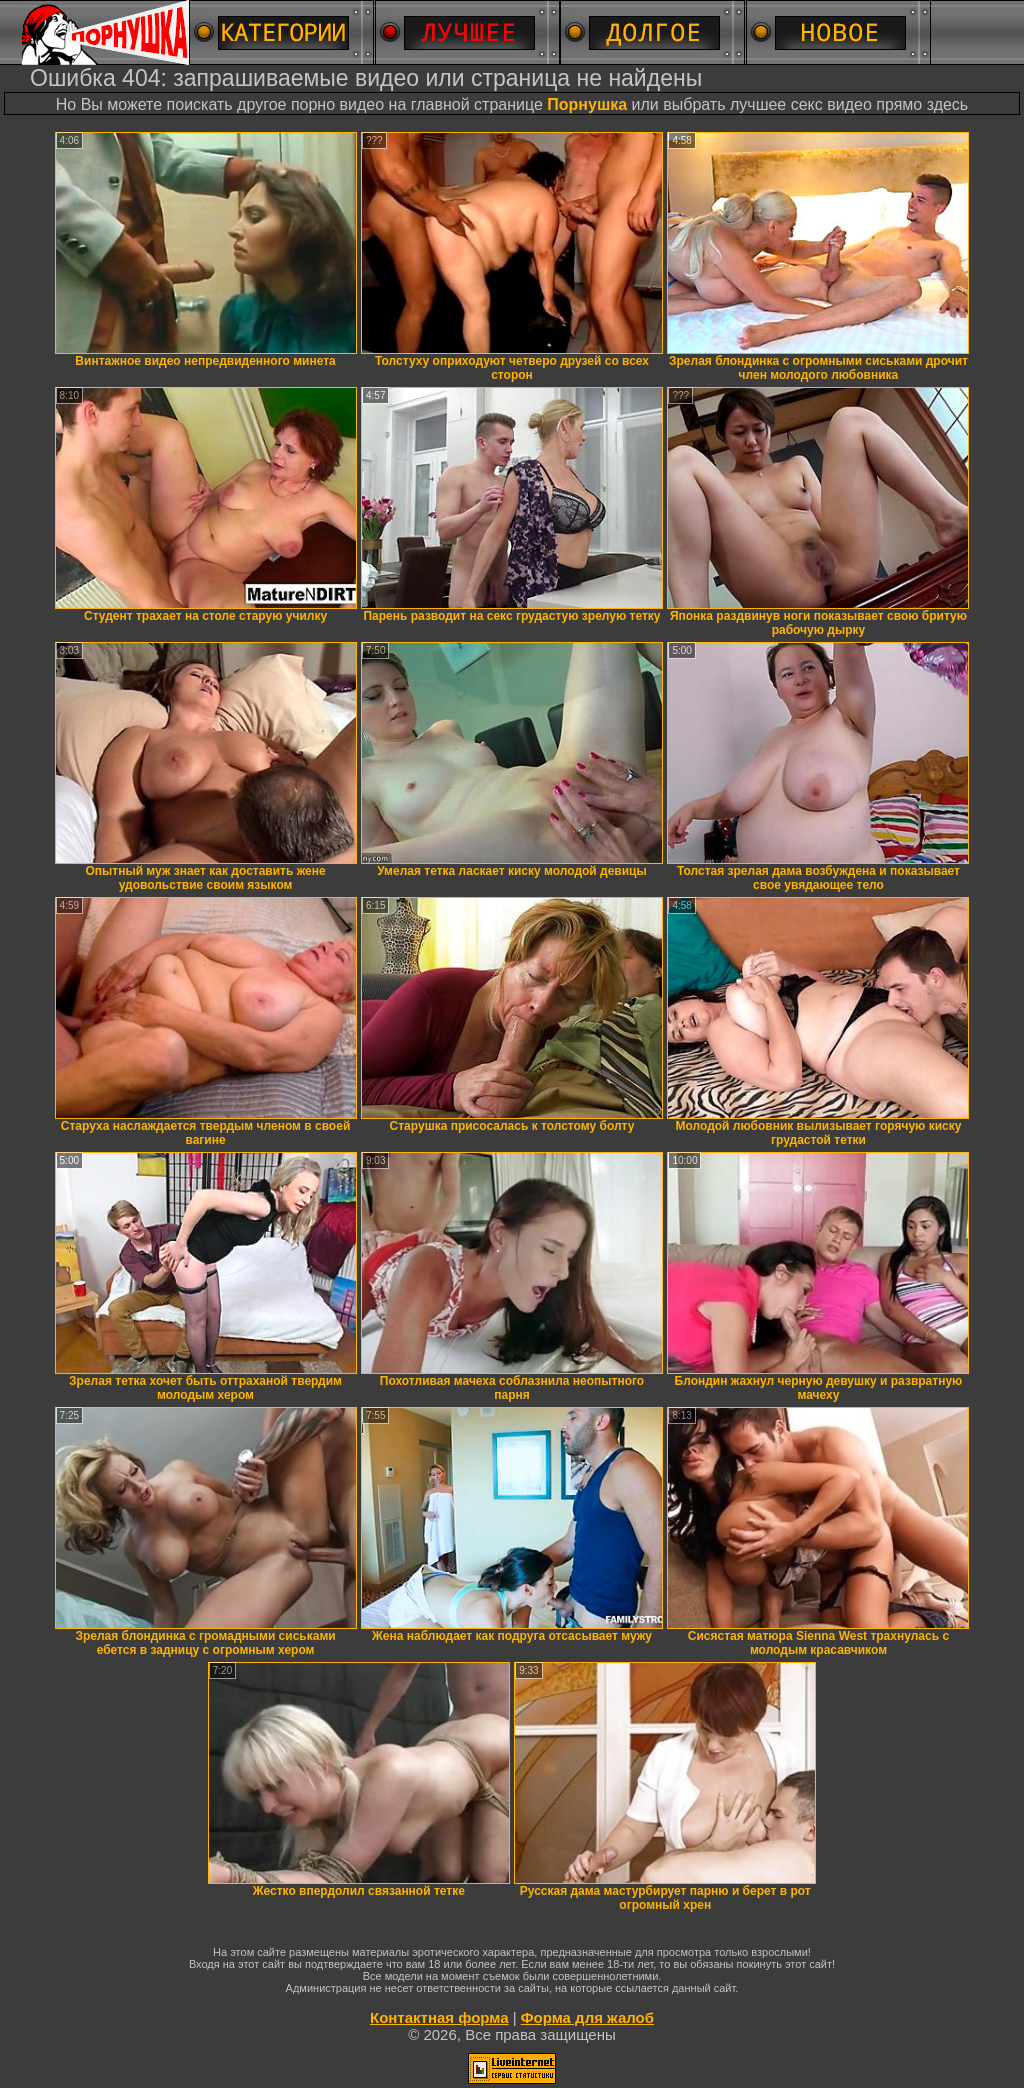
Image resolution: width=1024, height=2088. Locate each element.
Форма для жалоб (587, 2017)
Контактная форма (439, 2017)
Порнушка (587, 104)
